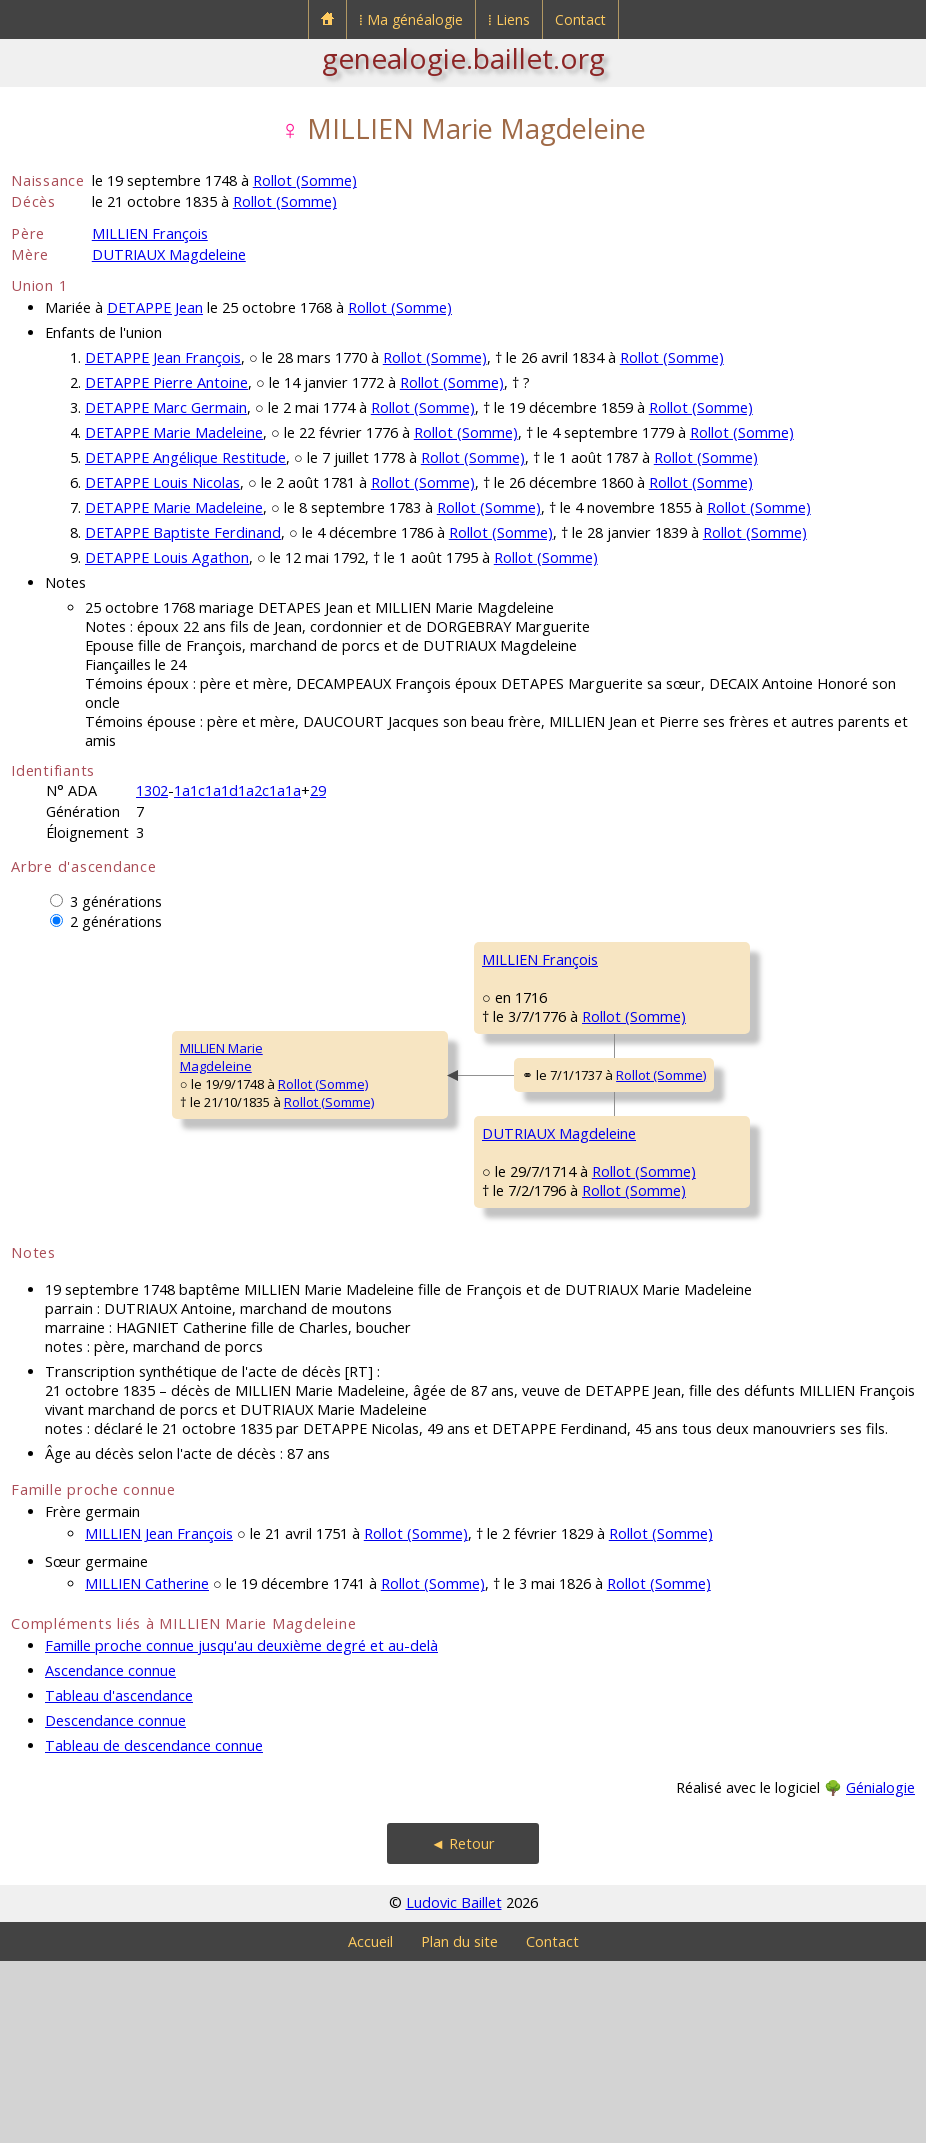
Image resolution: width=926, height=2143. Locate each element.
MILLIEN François (150, 233)
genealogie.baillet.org (463, 58)
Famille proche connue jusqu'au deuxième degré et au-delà (241, 1827)
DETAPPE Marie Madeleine (174, 432)
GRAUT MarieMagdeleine (675, 1328)
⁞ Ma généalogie (411, 19)
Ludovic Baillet (454, 2084)
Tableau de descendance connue (154, 1927)
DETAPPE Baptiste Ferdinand (183, 532)
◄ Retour (463, 2025)
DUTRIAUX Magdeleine (169, 254)
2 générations (116, 921)
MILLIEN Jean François (159, 1715)
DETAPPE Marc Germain (166, 407)
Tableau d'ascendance (119, 1877)
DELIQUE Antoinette (693, 1079)
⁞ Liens (509, 19)
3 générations (116, 901)
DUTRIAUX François (692, 1199)
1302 (152, 790)
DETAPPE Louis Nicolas (162, 482)
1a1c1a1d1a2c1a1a (237, 790)
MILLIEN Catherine (147, 1765)
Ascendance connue (110, 1852)
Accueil (370, 2123)
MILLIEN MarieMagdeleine (65, 1148)
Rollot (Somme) (305, 180)
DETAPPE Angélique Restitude (185, 457)
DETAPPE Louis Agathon (167, 557)
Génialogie (880, 1969)
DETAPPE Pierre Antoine (166, 382)
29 (318, 790)
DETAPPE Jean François (163, 357)
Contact (580, 19)
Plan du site (459, 2123)
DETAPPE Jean (155, 307)
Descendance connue (115, 1902)
